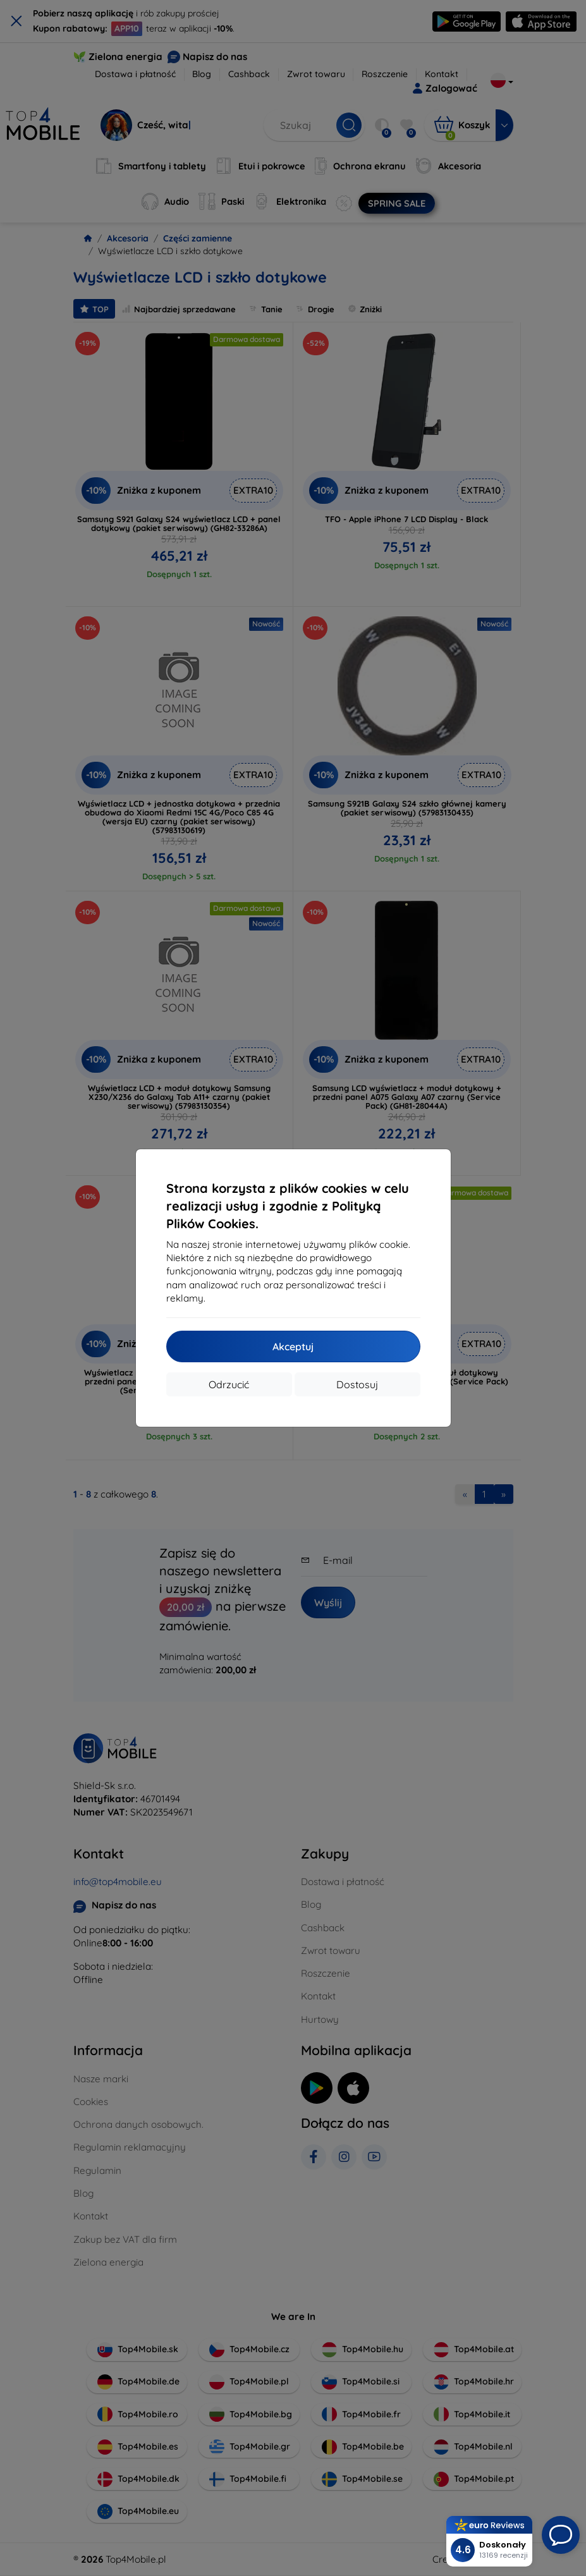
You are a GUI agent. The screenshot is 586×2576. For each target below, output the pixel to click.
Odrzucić (229, 1384)
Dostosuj (357, 1384)
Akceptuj (293, 1346)
